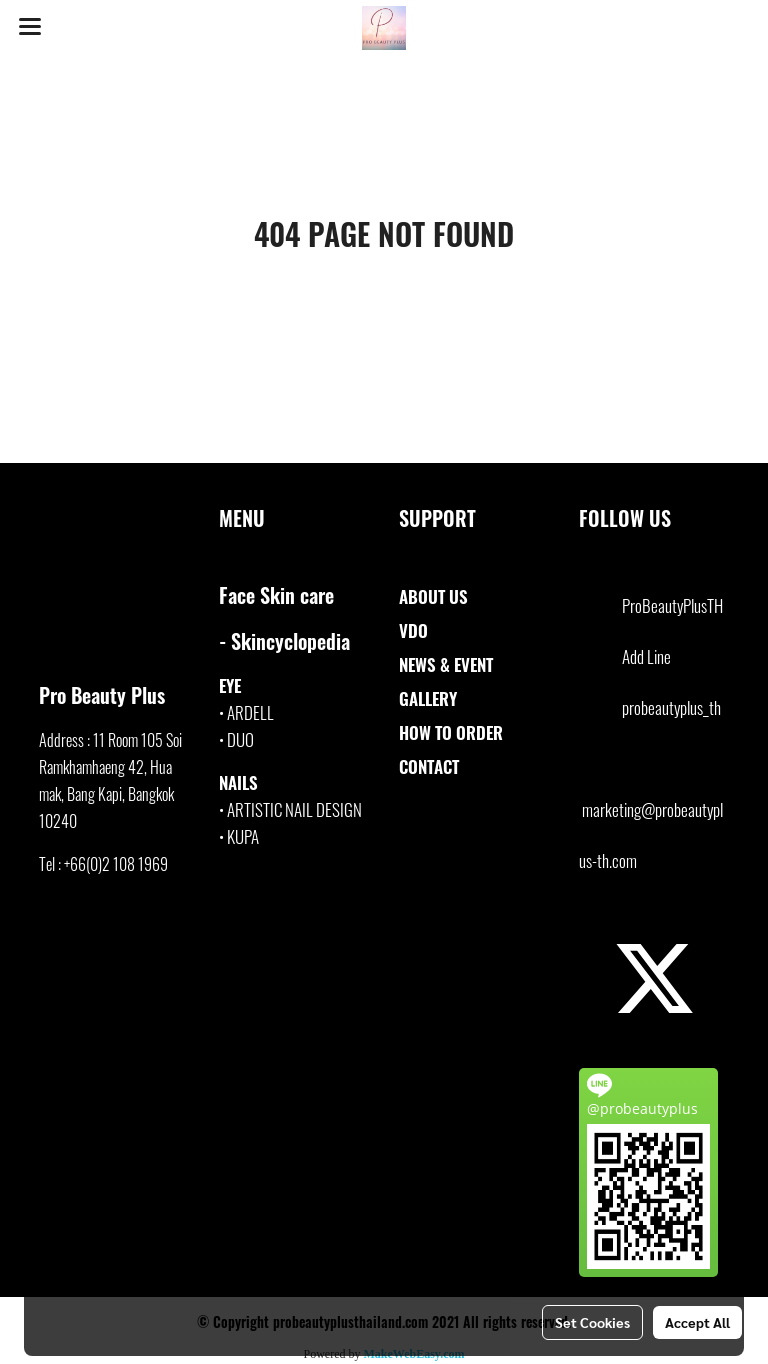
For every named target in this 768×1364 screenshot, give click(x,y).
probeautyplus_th (671, 707)
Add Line (646, 656)
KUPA (243, 836)
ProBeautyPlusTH (672, 605)
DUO (240, 739)
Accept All (697, 1322)
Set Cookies (592, 1322)
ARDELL (250, 712)
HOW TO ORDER (451, 732)
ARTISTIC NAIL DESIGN (294, 809)
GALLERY (428, 698)
